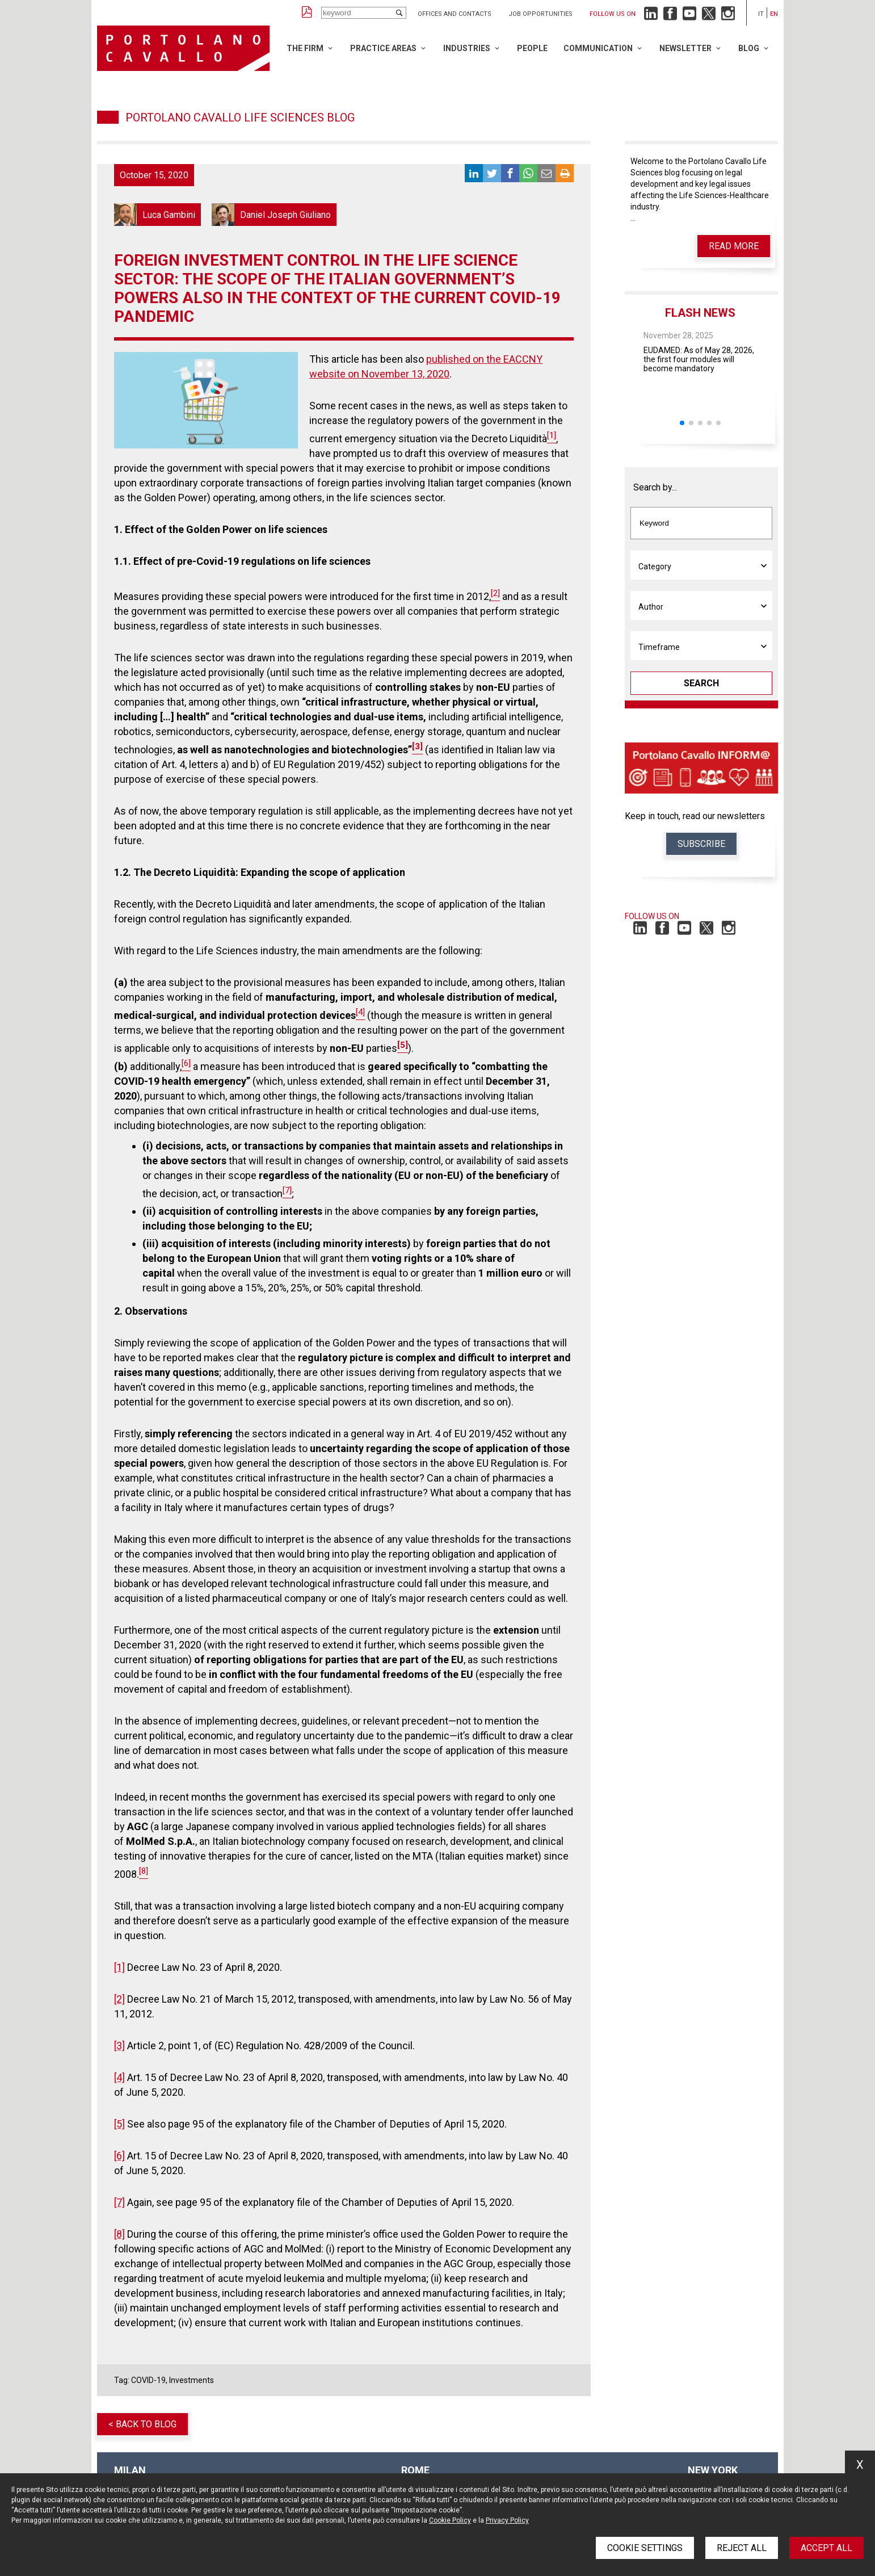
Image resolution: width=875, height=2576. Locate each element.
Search (701, 683)
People (532, 48)
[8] (119, 2234)
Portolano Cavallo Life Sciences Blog (240, 117)
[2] (119, 1999)
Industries (466, 48)
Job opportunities (540, 14)
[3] (119, 2045)
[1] (119, 1967)
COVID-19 (148, 2380)
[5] (119, 2124)
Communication (598, 48)
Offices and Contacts (454, 14)
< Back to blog (142, 2424)
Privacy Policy (507, 2520)
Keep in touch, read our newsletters (695, 816)
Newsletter (685, 48)
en (774, 14)
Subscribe (701, 843)
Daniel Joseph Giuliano (274, 214)
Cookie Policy (450, 2520)
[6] (119, 2156)
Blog (748, 48)
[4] (119, 2077)
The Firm (305, 48)
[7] (119, 2202)
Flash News (700, 313)
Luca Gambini (157, 214)
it (761, 14)
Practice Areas (383, 48)
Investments (191, 2380)
